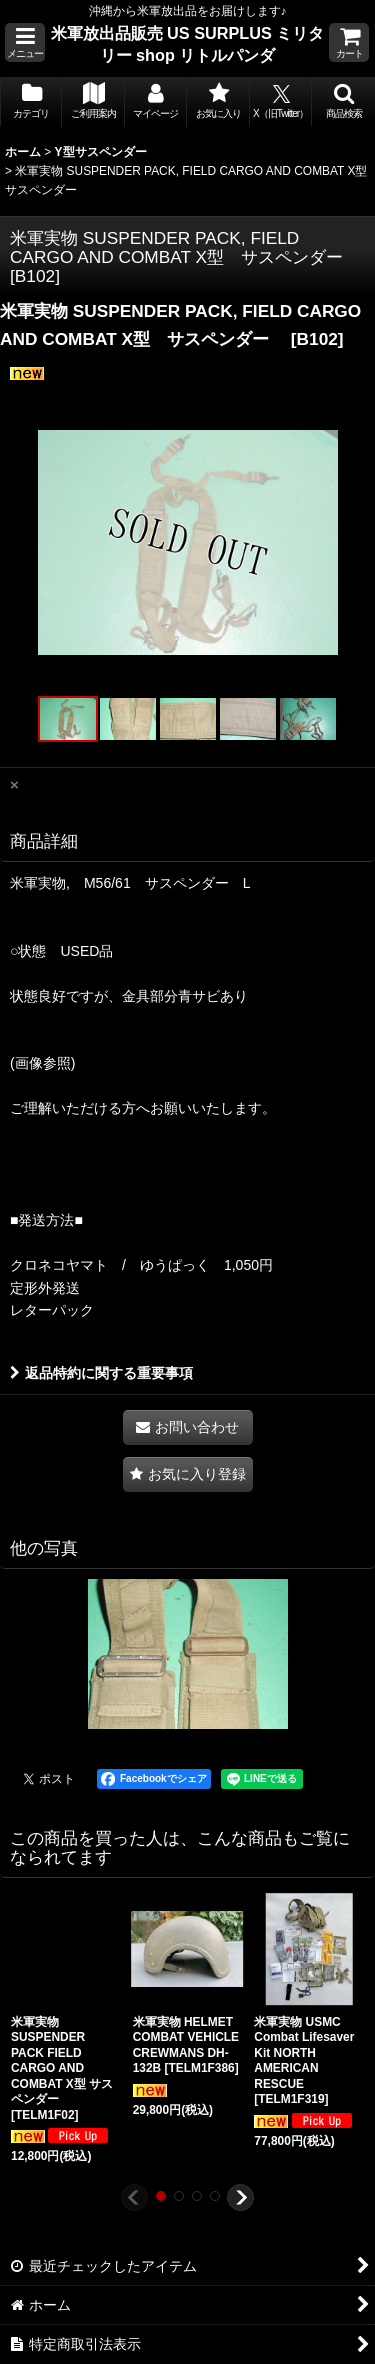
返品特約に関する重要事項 (101, 1373)
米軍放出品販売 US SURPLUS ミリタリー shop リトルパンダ (188, 44)
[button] (25, 42)
